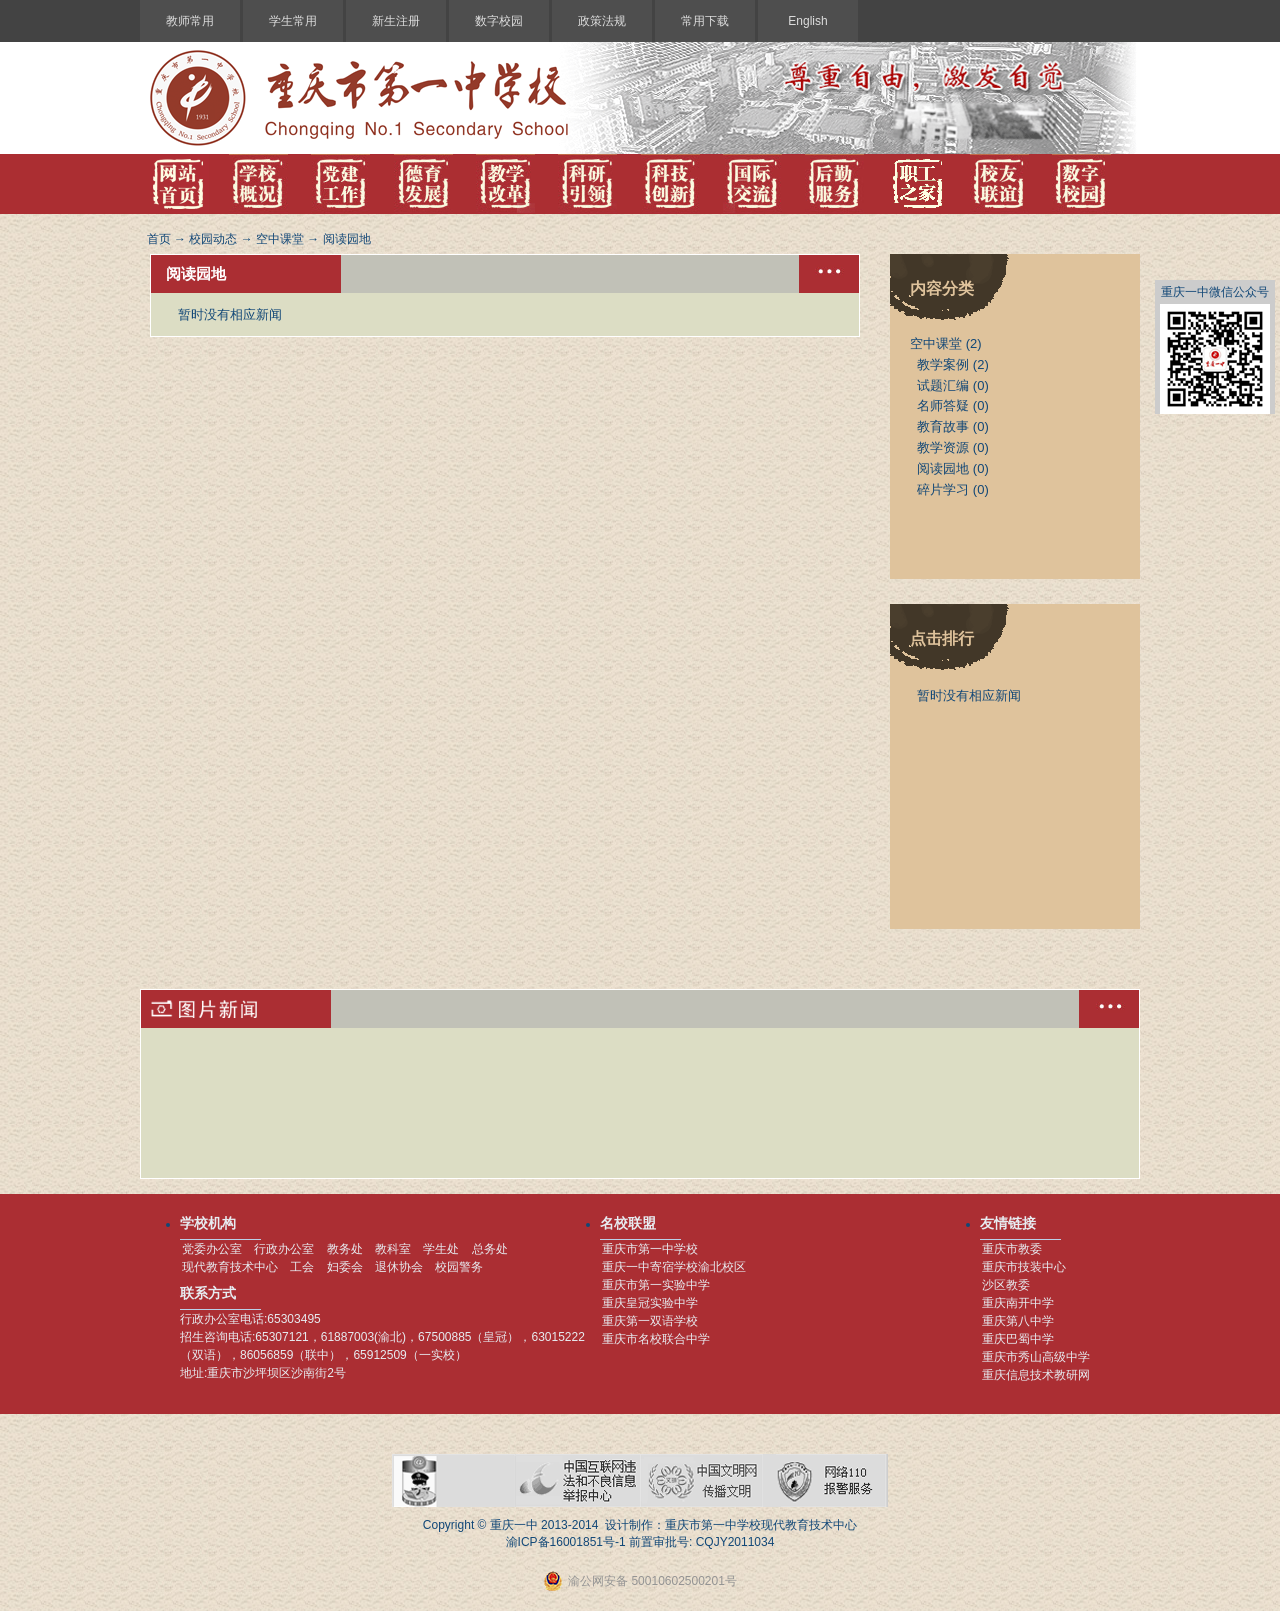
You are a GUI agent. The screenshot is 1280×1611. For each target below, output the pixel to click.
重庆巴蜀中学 (1018, 1339)
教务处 (345, 1249)
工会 (302, 1267)
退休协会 (399, 1267)
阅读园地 (347, 239)
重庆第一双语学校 (650, 1321)
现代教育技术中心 (230, 1267)
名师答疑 (943, 405)
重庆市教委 (1012, 1249)
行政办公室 (284, 1249)
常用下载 (705, 21)
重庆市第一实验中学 (656, 1285)
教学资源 (943, 447)
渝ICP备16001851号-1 (566, 1542)
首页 (159, 239)
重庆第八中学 (1018, 1321)
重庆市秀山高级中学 (1036, 1357)
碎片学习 (943, 489)
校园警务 (459, 1267)
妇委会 (345, 1267)
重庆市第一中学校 (650, 1249)
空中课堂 (280, 239)
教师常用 (190, 21)
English (807, 21)
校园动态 (213, 239)
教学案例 (943, 364)
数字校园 (499, 21)
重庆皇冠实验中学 (650, 1303)
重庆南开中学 (1018, 1303)
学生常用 (293, 21)
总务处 (490, 1249)
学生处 (441, 1249)
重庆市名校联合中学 (656, 1339)
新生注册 (396, 21)
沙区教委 (1006, 1285)
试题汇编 (943, 385)
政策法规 (602, 21)
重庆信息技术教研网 (1036, 1375)
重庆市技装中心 (1024, 1267)
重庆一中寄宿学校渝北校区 (674, 1267)
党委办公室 (212, 1249)
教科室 (393, 1249)
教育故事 (943, 426)
